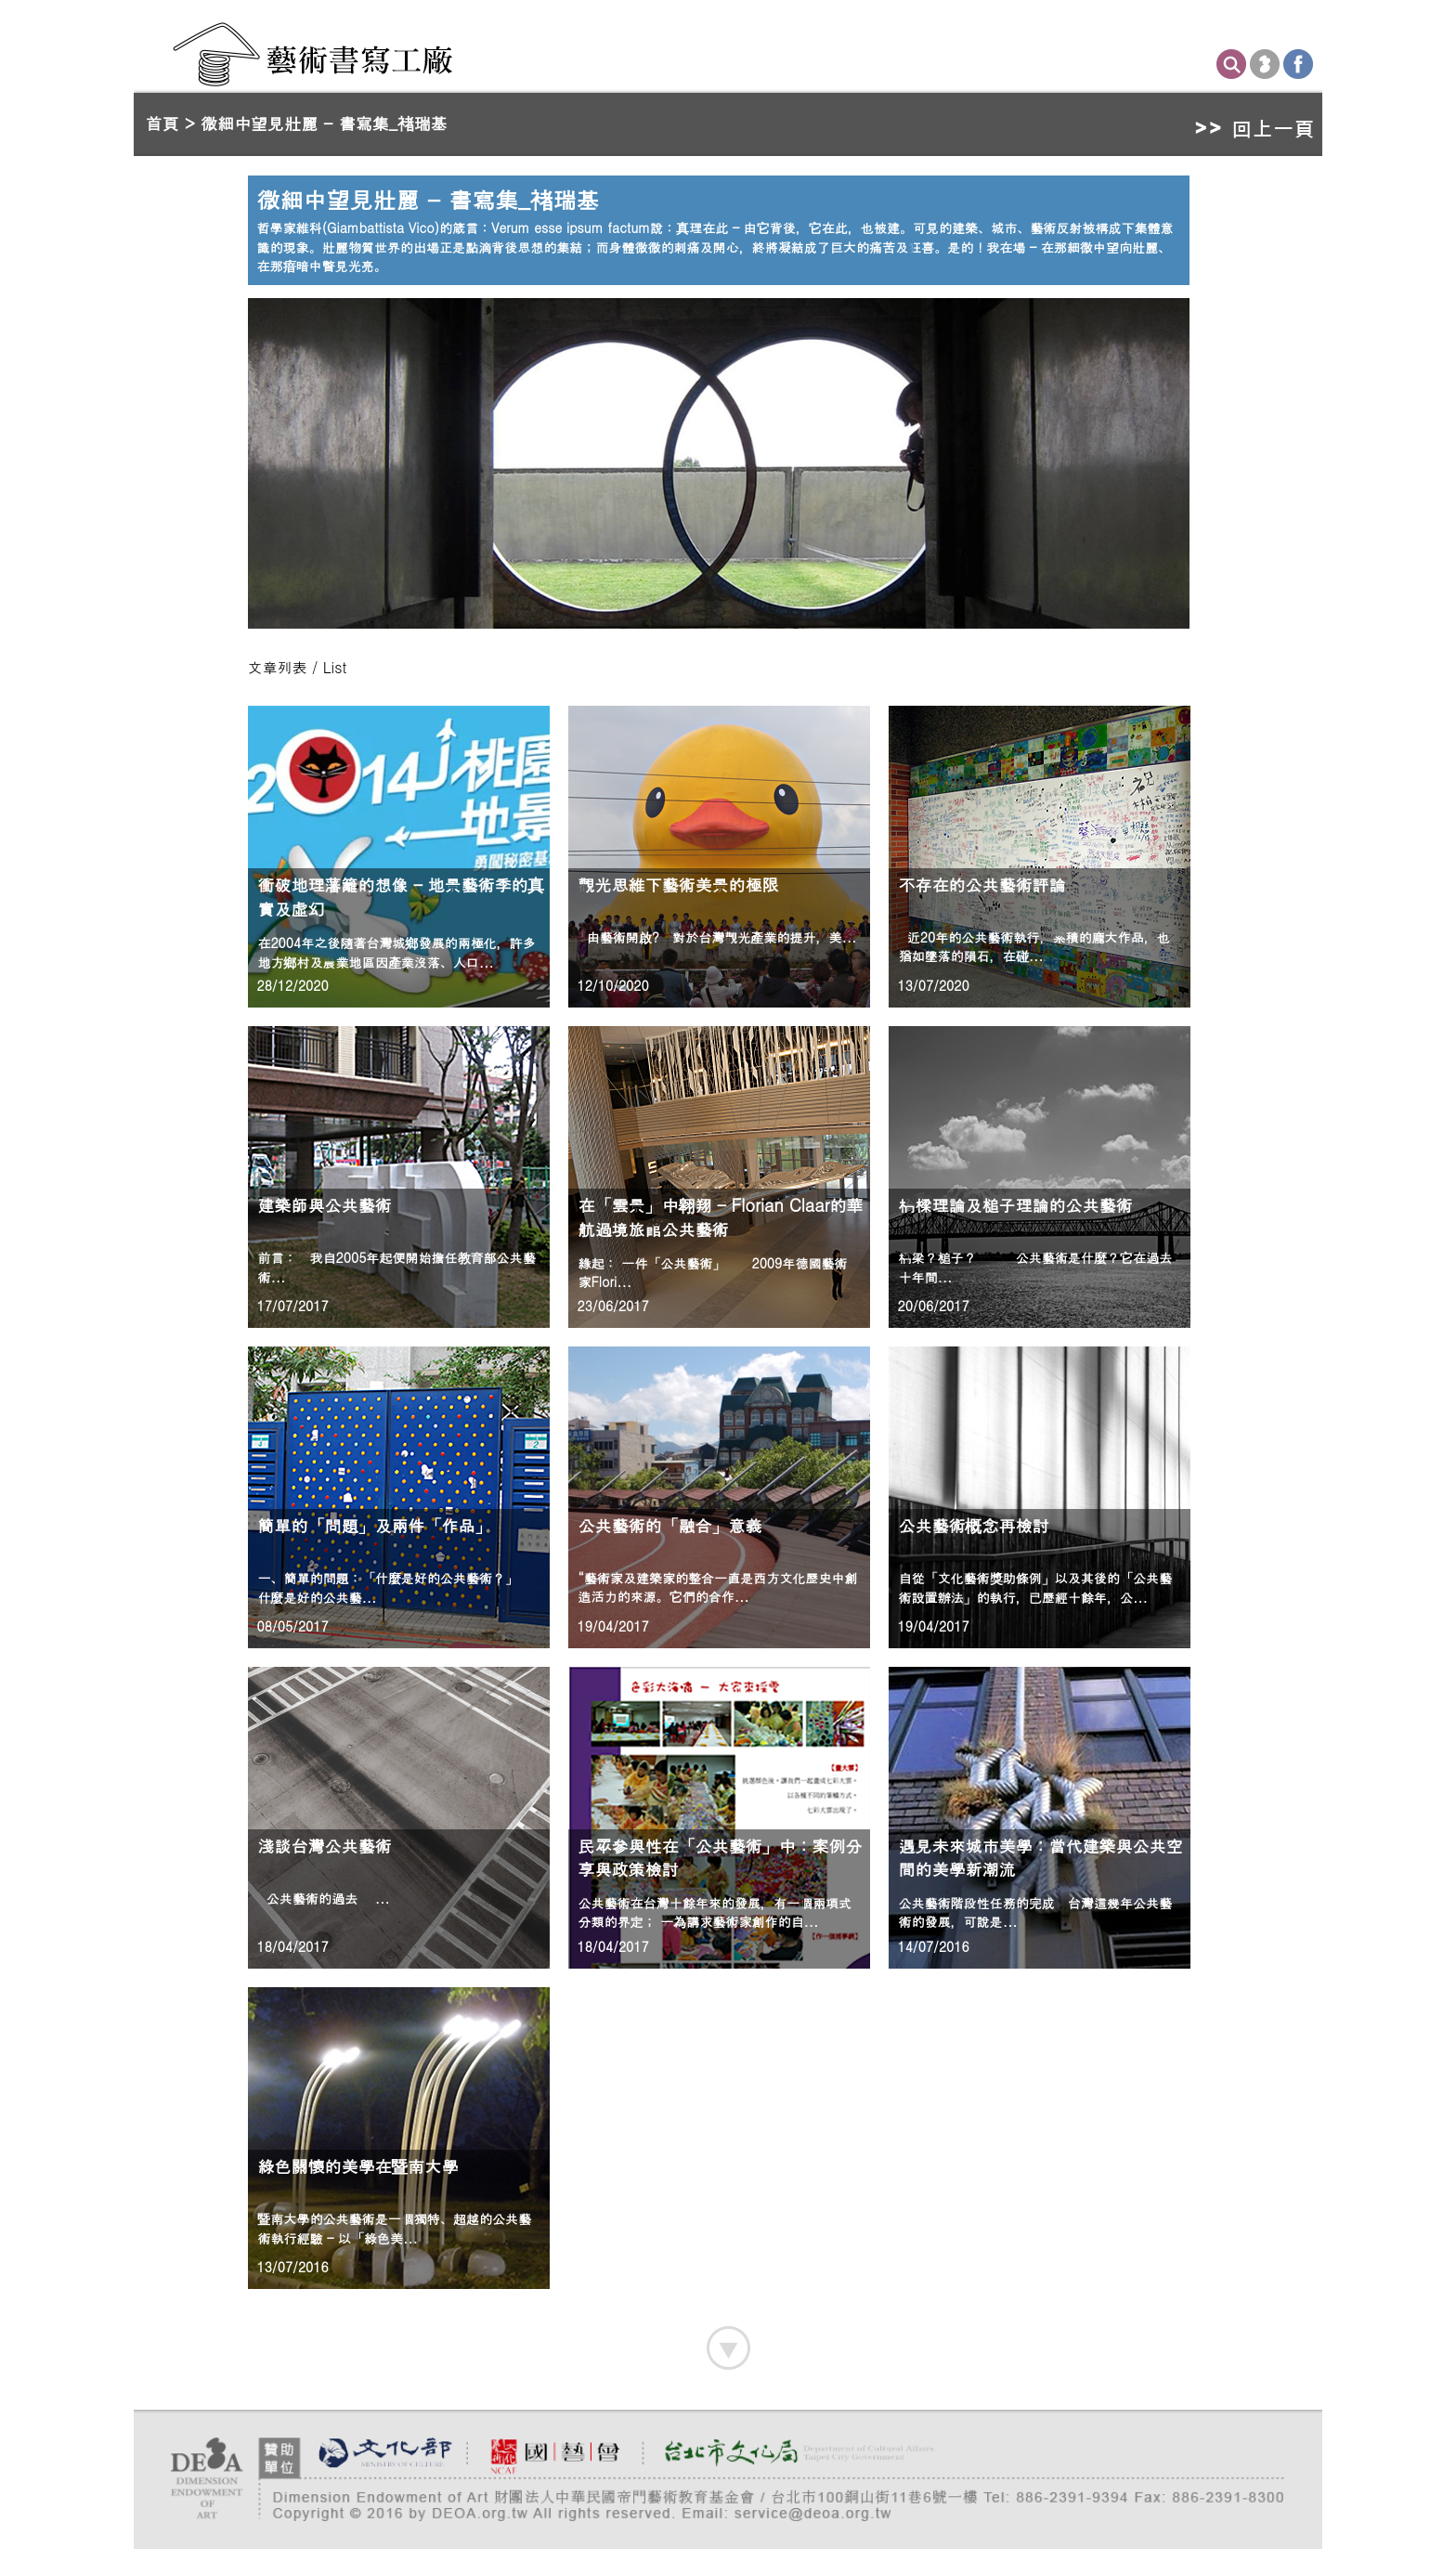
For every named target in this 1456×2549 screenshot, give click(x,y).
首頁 (162, 123)
